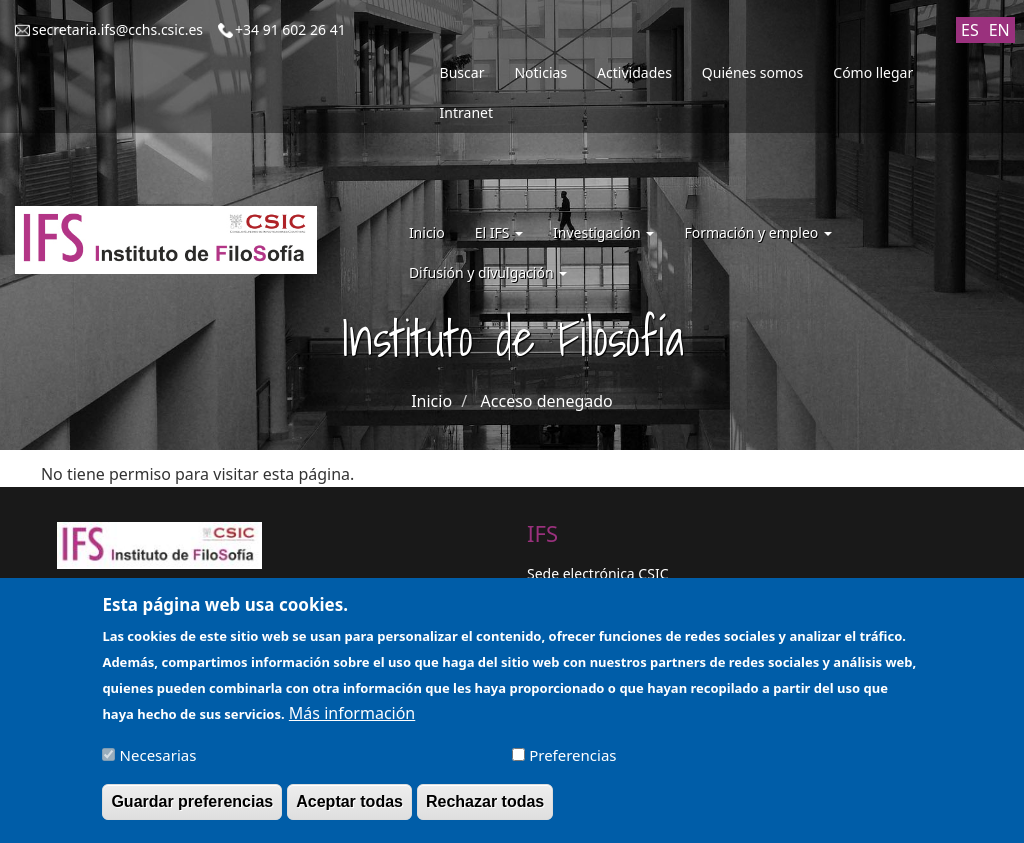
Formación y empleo (758, 232)
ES (970, 30)
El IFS (499, 232)
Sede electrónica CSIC (597, 573)
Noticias (540, 72)
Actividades (634, 72)
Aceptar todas (349, 811)
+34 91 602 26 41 (290, 29)
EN (999, 30)
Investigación (603, 232)
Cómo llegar (873, 72)
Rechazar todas (485, 811)
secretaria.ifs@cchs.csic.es (117, 29)
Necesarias (158, 765)
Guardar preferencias (192, 811)
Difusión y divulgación (488, 272)
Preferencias (572, 765)
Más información (352, 723)
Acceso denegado (547, 401)
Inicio (427, 232)
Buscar (462, 72)
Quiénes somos (752, 72)
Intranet (466, 112)
